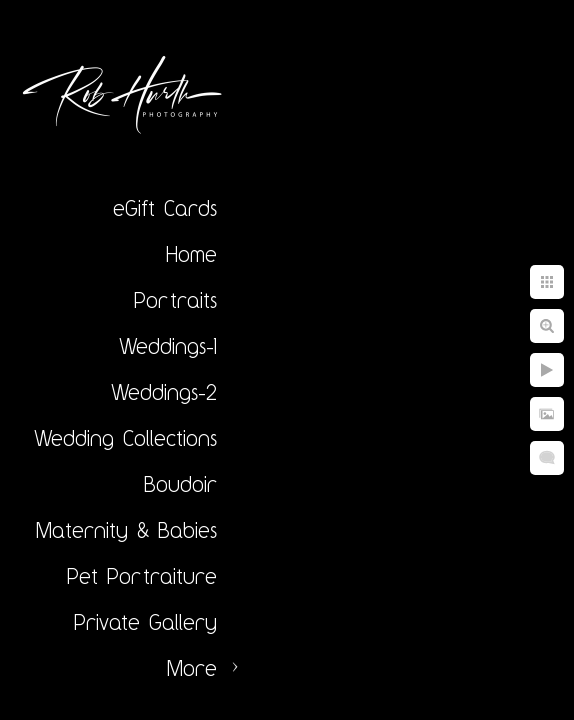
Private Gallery (145, 622)
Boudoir (180, 484)
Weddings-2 (164, 392)
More (192, 668)
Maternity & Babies (126, 530)
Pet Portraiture (142, 576)
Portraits (175, 300)
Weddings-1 (168, 346)
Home (191, 254)
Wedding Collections (125, 438)
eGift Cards (165, 208)
